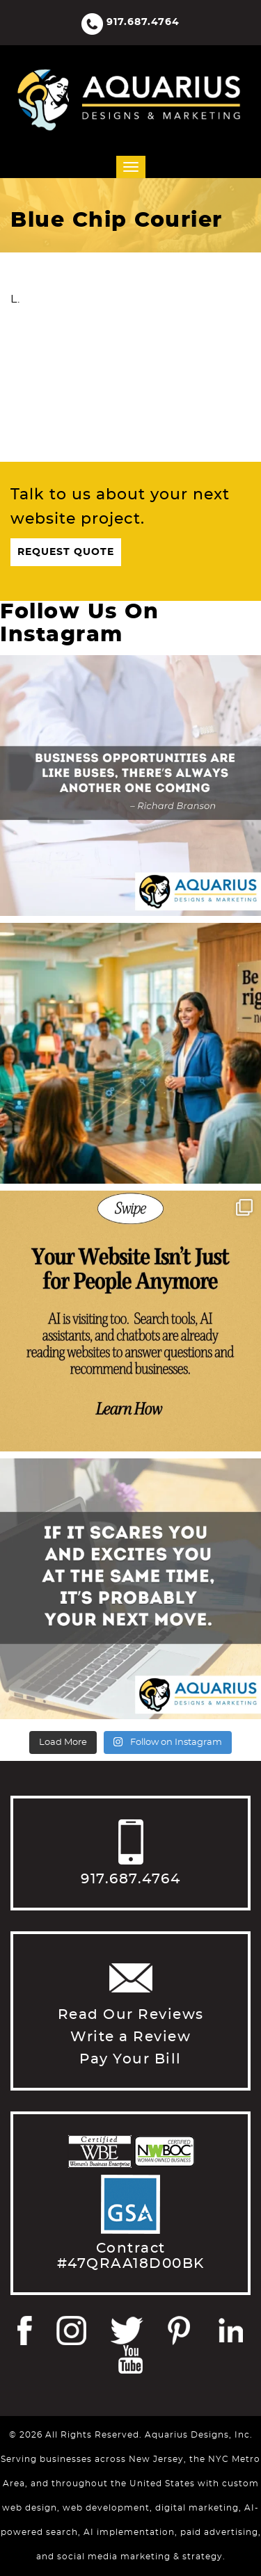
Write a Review (130, 2037)
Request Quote (65, 552)
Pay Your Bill (130, 2059)
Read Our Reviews (131, 2015)
